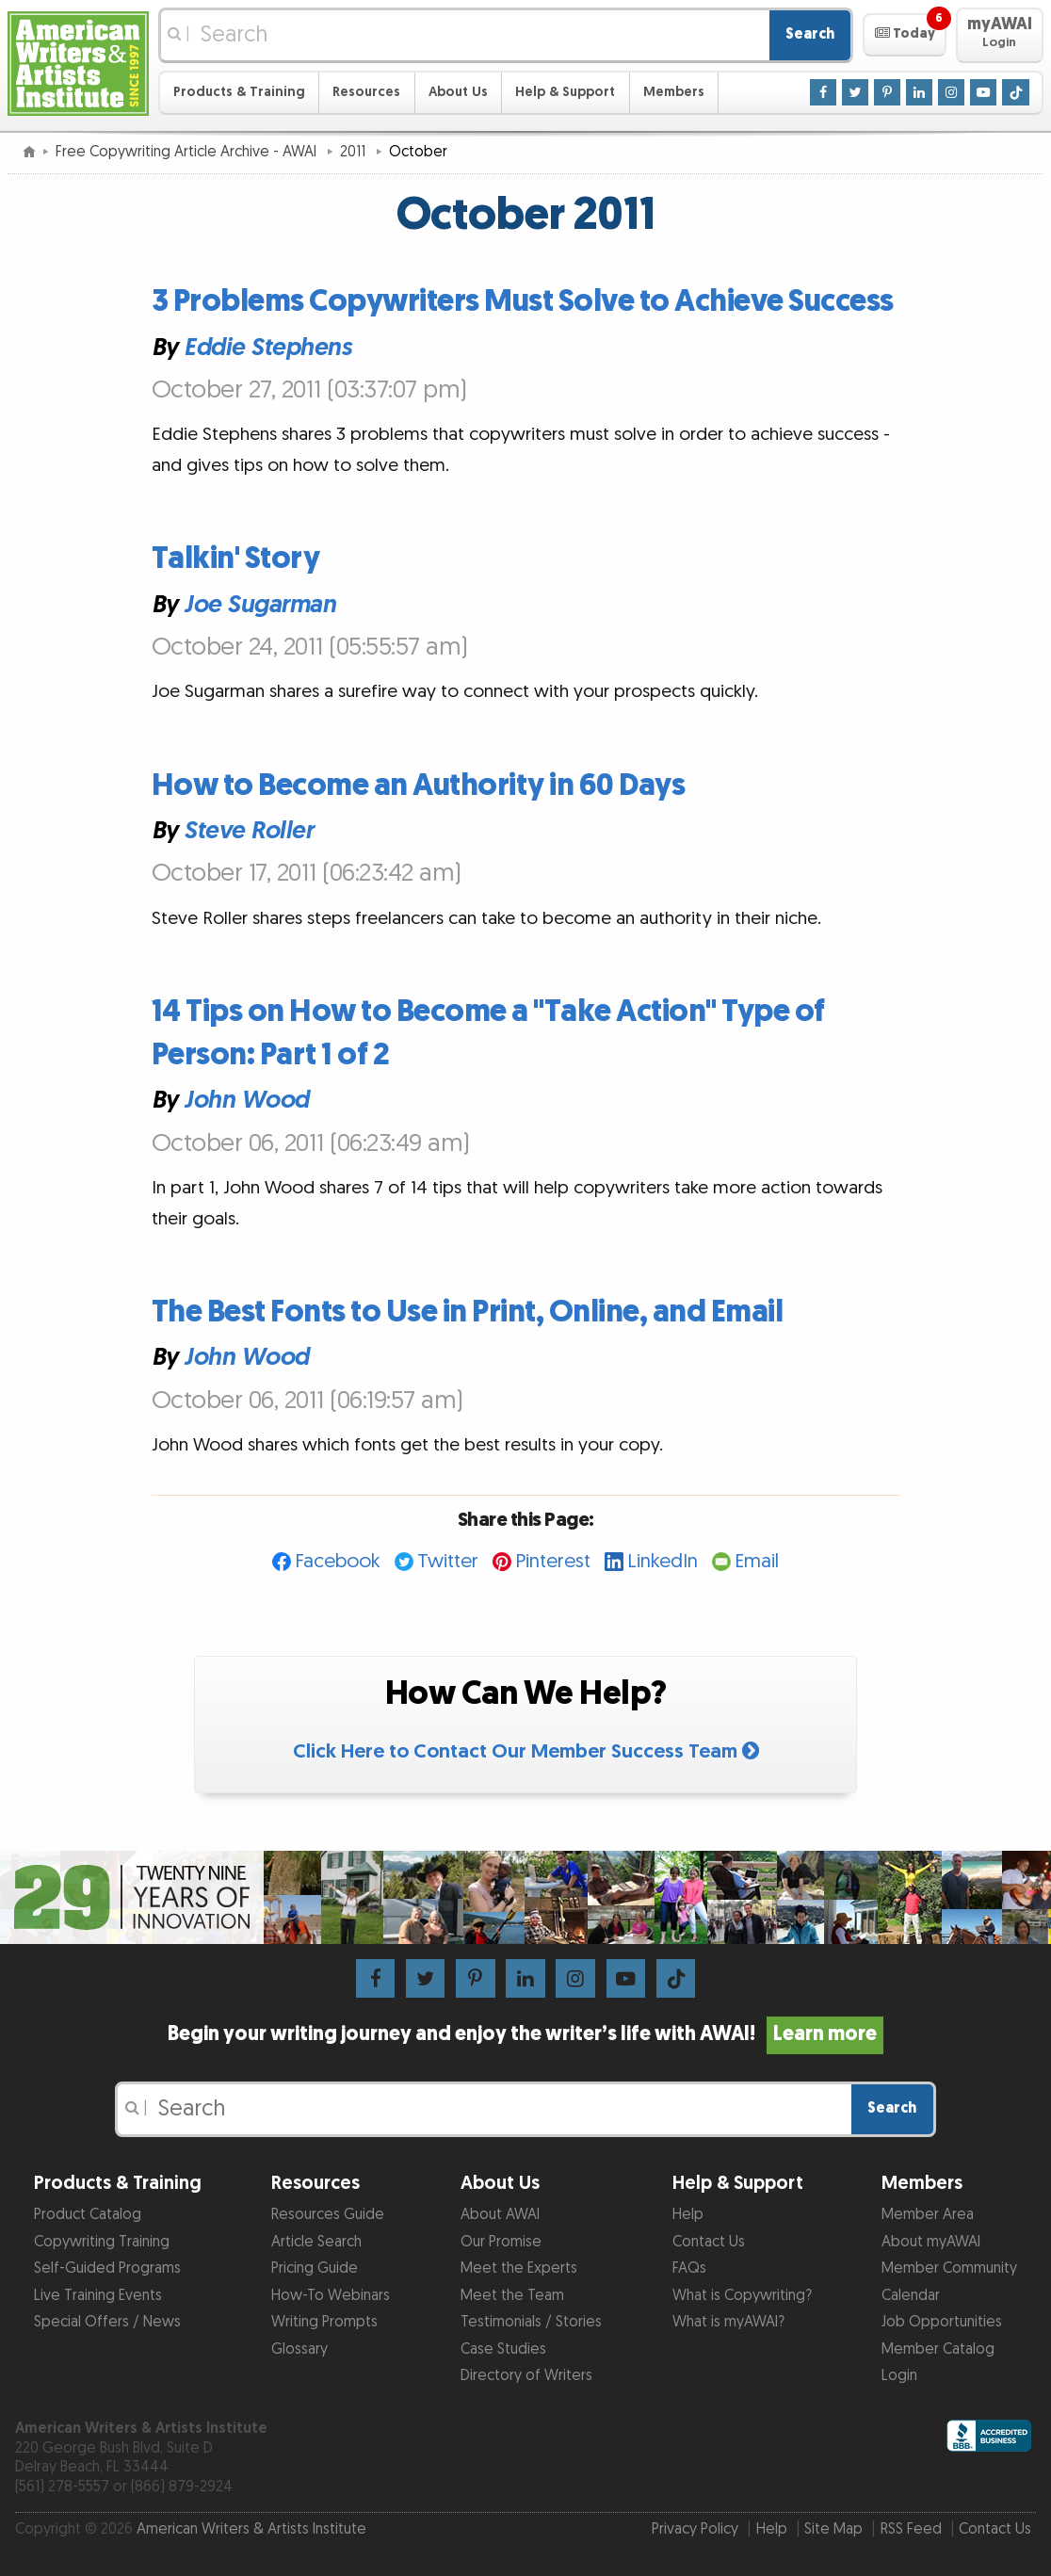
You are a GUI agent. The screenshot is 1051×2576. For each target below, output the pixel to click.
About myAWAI (930, 2242)
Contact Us (708, 2242)
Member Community (949, 2268)
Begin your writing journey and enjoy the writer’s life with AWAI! (525, 2034)
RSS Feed (911, 2529)
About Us (458, 92)
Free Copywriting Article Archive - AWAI (188, 152)
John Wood (246, 1100)
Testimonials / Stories (531, 2322)
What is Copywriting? (742, 2296)
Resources (366, 92)
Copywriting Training (102, 2242)
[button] (904, 35)
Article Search (316, 2242)
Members (673, 92)
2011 (354, 152)
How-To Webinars (330, 2296)
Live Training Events (98, 2296)
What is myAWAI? (728, 2322)
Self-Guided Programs (107, 2268)
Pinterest (552, 1561)
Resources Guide (327, 2215)
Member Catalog (937, 2349)
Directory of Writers (526, 2376)
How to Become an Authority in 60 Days (419, 786)
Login (899, 2376)
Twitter (447, 1561)
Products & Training (239, 92)
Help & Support (565, 92)
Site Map (833, 2529)
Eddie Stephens (267, 347)
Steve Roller (248, 831)
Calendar (910, 2296)
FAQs (689, 2268)
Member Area (927, 2215)
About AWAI (500, 2215)
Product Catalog (87, 2215)
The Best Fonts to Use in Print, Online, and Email (468, 1312)
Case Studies (503, 2349)
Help (687, 2215)
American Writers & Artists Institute (251, 2529)
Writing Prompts (324, 2322)
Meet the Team (512, 2296)
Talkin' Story (236, 559)
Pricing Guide (314, 2268)
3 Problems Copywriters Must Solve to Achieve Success (523, 302)
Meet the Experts (519, 2268)
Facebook (337, 1561)
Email (757, 1561)
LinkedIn (662, 1561)
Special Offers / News (107, 2322)
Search (809, 34)
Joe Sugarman (259, 604)
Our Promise (501, 2242)
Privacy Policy (695, 2529)
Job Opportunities (941, 2322)
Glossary (299, 2349)
